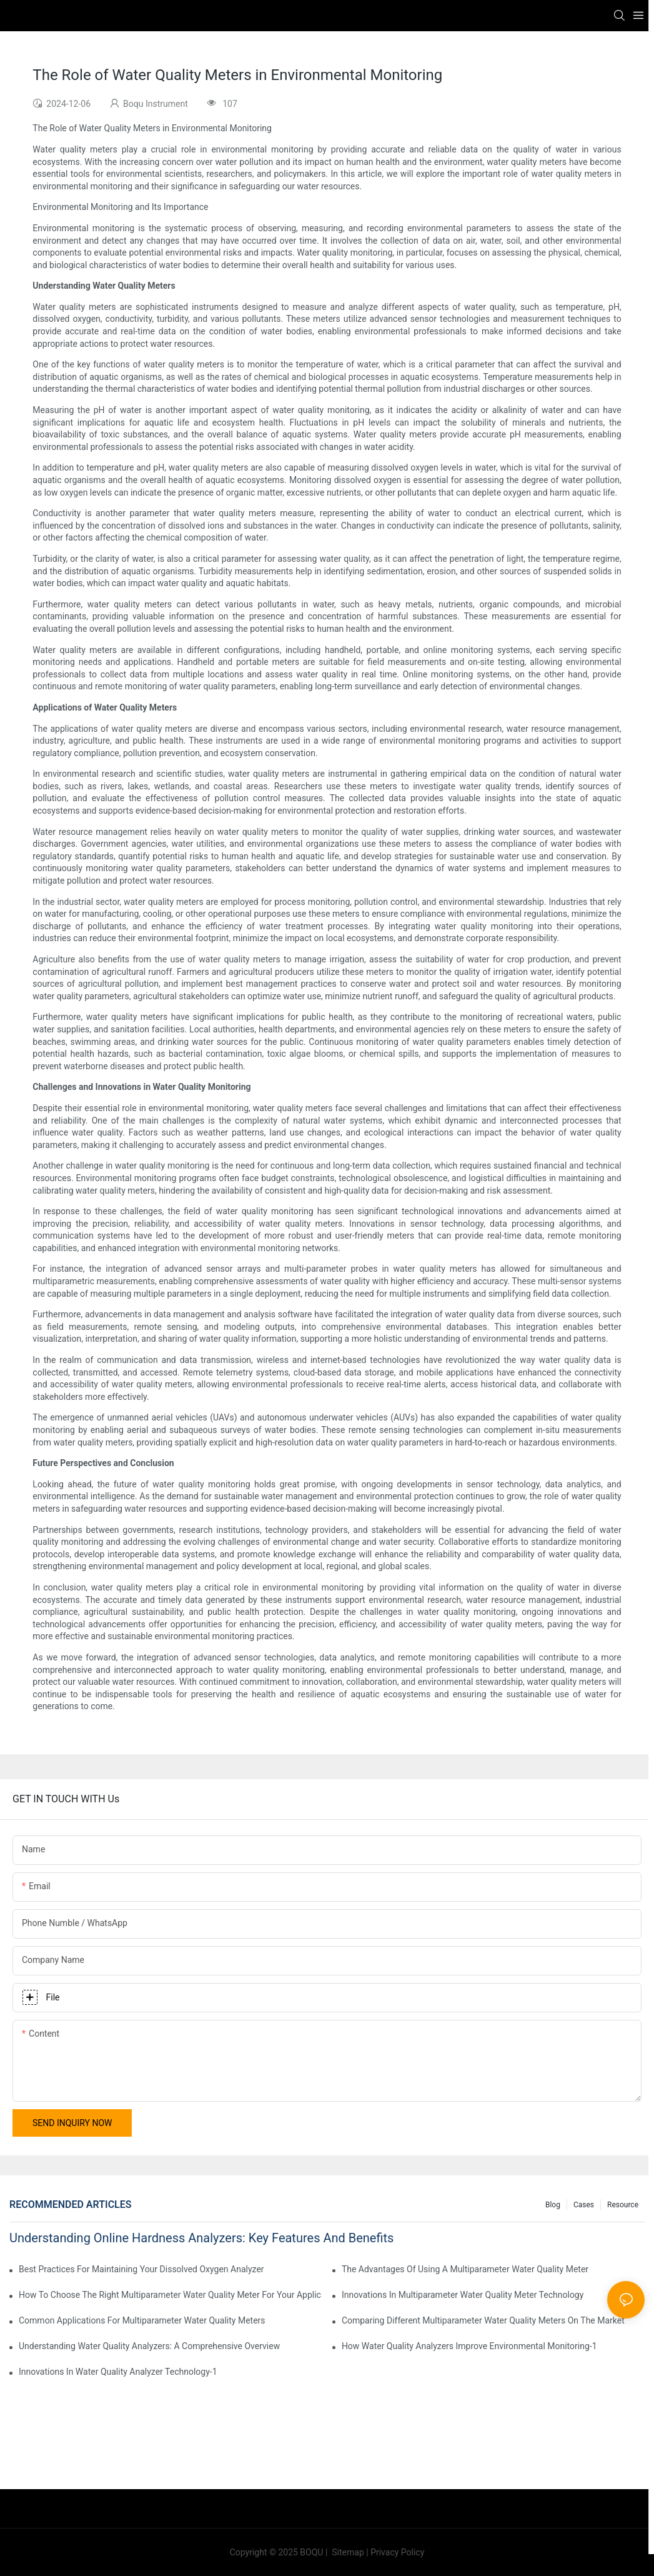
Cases (583, 2204)
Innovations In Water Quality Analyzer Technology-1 (118, 2372)
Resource (622, 2204)
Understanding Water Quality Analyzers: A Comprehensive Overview (149, 2346)
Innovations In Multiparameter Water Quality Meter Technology (462, 2295)
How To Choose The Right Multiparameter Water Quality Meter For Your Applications (170, 2295)
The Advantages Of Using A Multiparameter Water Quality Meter (465, 2269)
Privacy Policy (397, 2552)
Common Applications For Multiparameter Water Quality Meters (142, 2320)
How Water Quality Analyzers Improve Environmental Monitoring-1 (469, 2346)
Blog (552, 2204)
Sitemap (347, 2552)
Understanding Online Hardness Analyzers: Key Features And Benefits (201, 2237)
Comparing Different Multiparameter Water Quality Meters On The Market (483, 2320)
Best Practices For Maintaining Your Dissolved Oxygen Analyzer (141, 2269)
